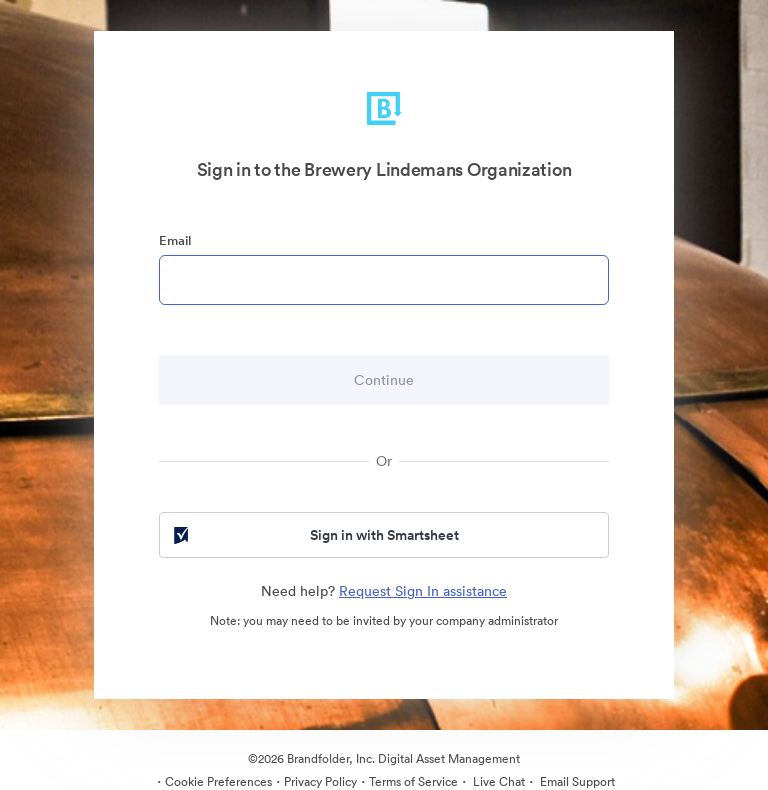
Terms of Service (413, 781)
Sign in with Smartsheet (314, 535)
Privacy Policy (320, 781)
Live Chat (497, 781)
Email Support (576, 781)
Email (175, 240)
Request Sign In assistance (423, 591)
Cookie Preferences (218, 781)
